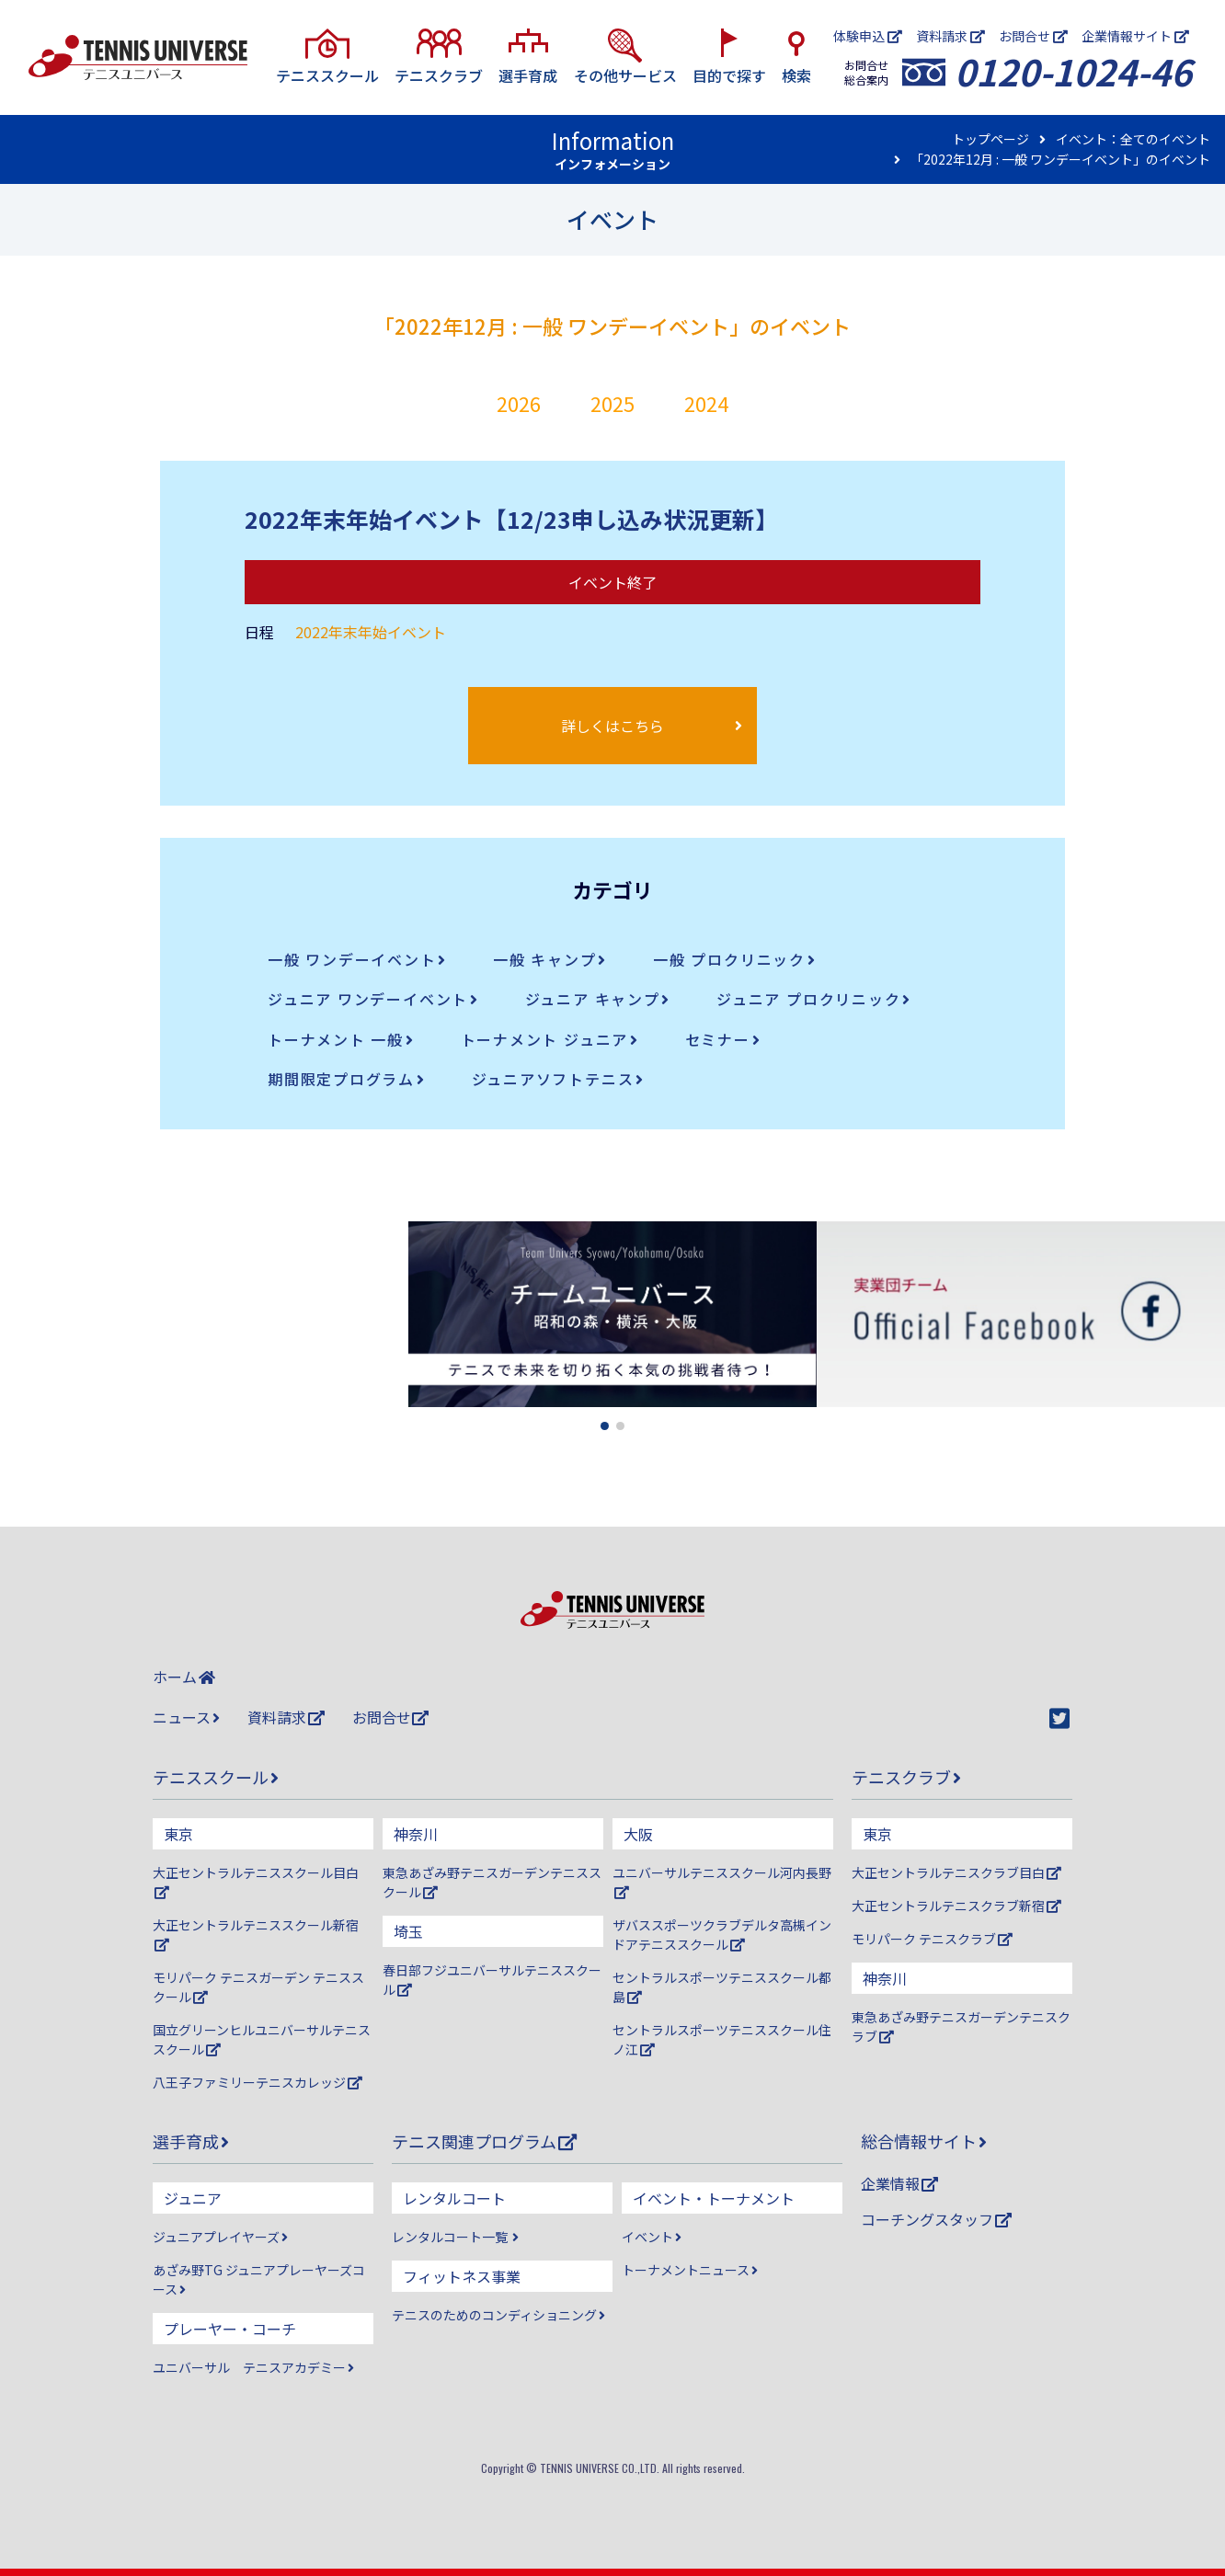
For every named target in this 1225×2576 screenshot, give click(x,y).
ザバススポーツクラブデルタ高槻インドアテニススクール (721, 1934)
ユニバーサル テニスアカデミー (253, 2367)
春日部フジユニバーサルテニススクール (492, 1979)
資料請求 (950, 36)
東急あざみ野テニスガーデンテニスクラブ (961, 2026)
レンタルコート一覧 (455, 2236)
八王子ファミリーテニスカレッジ (257, 2082)
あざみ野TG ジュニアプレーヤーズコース (259, 2279)
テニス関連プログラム (484, 2141)
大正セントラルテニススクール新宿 (256, 1934)
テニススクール (216, 1777)
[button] (605, 1426)
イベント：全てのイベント (1133, 139)
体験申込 (867, 36)
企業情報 (899, 2183)
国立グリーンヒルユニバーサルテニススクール (262, 2039)
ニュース (186, 1717)
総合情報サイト (924, 2141)
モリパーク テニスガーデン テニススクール (258, 1987)
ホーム (184, 1677)
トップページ (990, 139)
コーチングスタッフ (936, 2219)
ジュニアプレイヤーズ (220, 2236)
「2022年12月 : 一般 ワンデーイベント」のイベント (1060, 159)
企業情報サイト (1135, 36)
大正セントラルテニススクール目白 (256, 1881)
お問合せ (1033, 36)
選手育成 (191, 2141)
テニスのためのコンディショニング (498, 2315)
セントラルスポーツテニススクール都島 (721, 1987)
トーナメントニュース (690, 2270)
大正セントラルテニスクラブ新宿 (956, 1905)
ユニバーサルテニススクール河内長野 (721, 1881)
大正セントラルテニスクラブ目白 (956, 1872)
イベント (651, 2236)
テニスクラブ (906, 1777)
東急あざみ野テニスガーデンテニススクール (492, 1882)
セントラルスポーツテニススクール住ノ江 (721, 2039)
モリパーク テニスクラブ (932, 1938)
